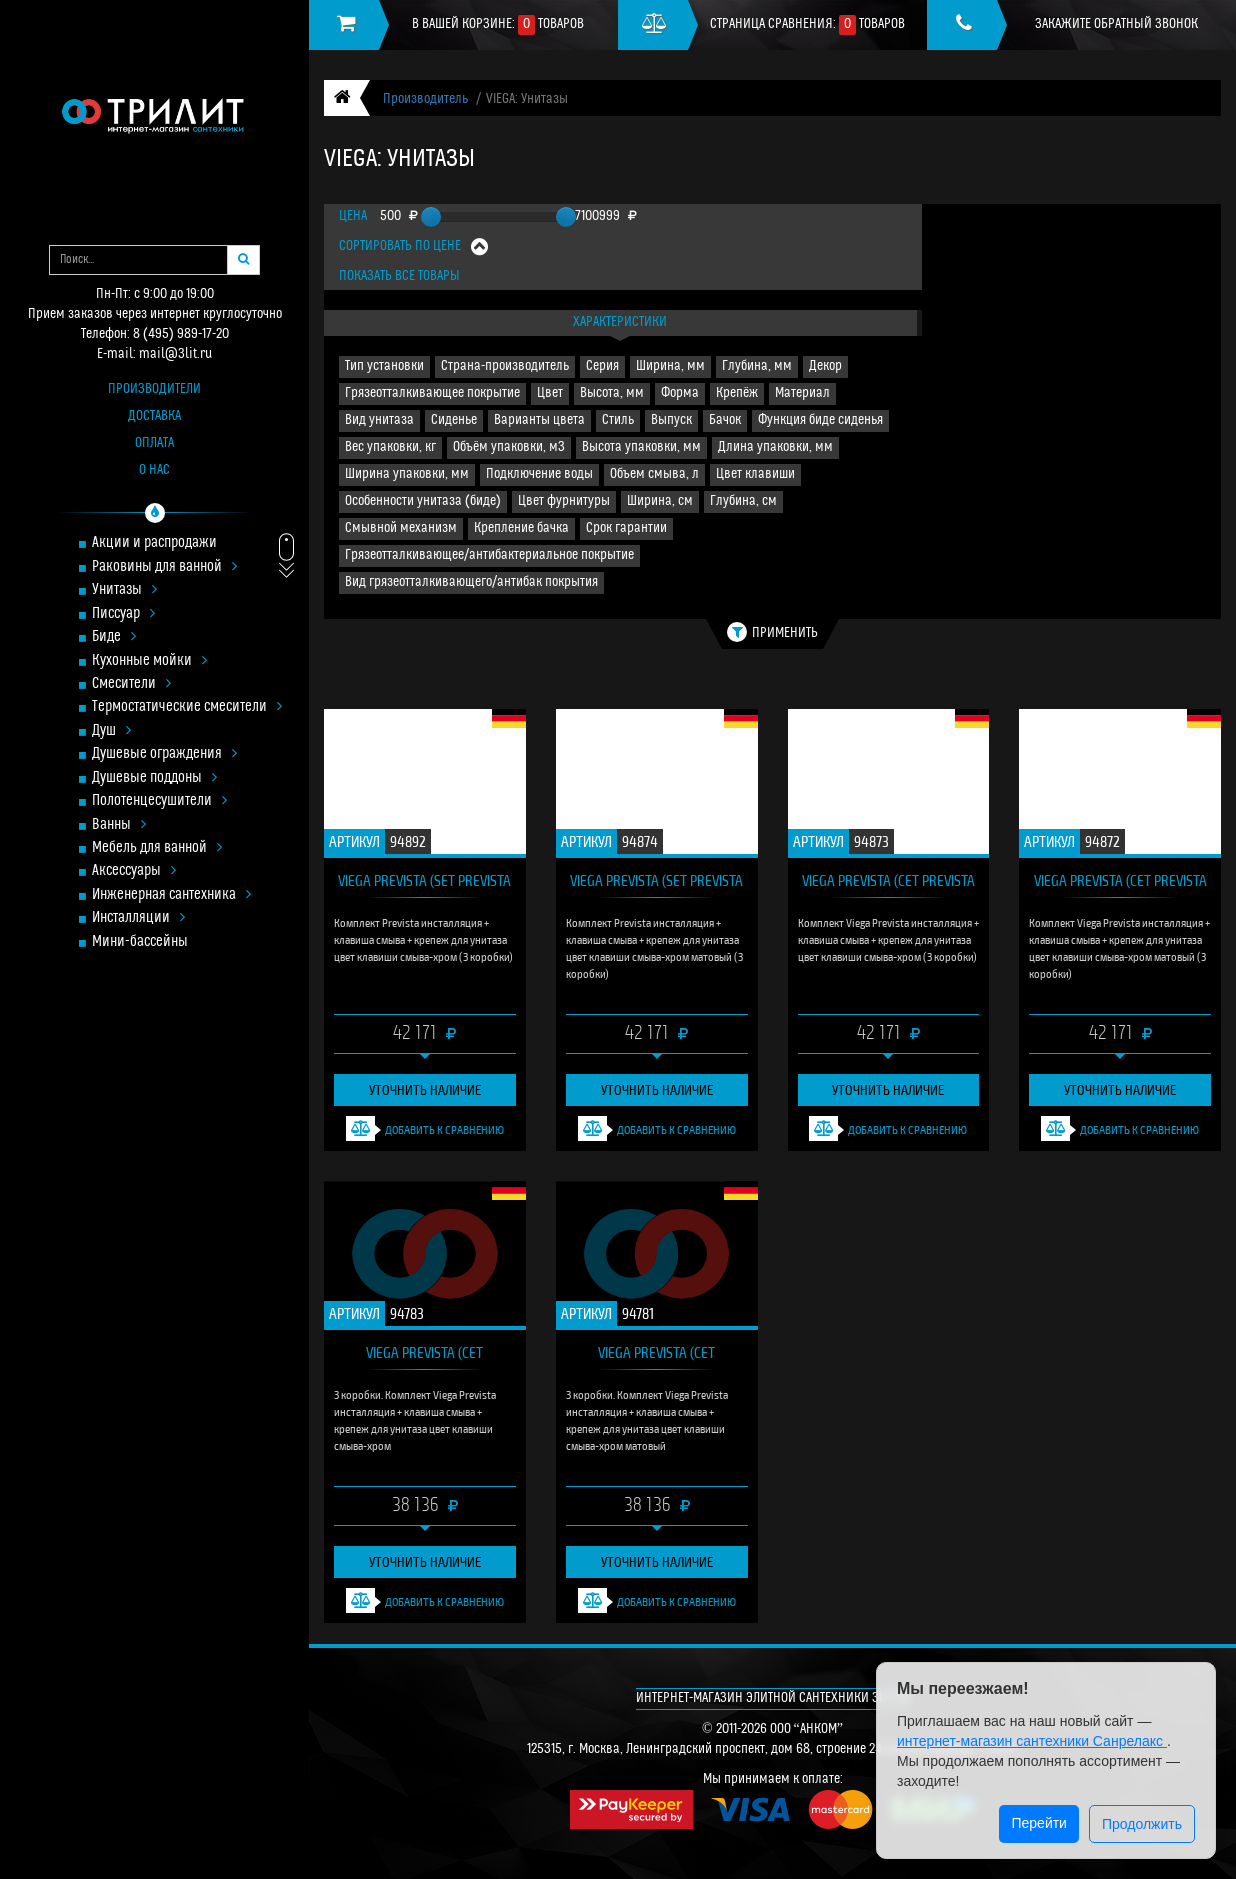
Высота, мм (612, 393)
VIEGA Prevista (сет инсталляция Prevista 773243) (656, 1356)
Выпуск (671, 420)
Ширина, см (660, 501)
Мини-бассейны (140, 942)
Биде (114, 637)
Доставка (154, 416)
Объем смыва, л (654, 474)
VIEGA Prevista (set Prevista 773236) (424, 884)
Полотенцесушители (159, 801)
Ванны (119, 825)
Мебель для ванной (157, 848)
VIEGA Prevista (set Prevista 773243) (656, 884)
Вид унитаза (379, 420)
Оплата (154, 443)
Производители (154, 389)
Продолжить (1142, 1824)
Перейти (1038, 1823)
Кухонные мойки (149, 661)
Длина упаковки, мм (775, 447)
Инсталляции (138, 918)
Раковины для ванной (164, 567)
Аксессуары (134, 871)
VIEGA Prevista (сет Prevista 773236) (888, 884)
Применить (772, 632)
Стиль (618, 420)
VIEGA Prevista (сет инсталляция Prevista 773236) (424, 1356)
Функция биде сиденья (820, 420)
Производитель (425, 99)
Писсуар (123, 614)
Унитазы (124, 590)
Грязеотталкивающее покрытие (432, 393)
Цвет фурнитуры (564, 501)
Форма (680, 393)
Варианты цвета (539, 420)
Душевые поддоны (154, 778)
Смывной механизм (401, 528)
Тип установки (384, 366)
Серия (602, 366)
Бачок (725, 420)
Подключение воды (539, 474)
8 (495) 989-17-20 (181, 334)
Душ (111, 731)
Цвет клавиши (755, 474)
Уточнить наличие (425, 1089)
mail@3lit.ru (175, 354)
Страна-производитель (505, 366)
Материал (802, 393)
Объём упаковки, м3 (509, 447)
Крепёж (737, 393)
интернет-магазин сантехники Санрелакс (1032, 1741)
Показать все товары (399, 276)
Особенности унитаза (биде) (423, 501)
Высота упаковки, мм (641, 447)
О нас (154, 470)
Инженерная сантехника (171, 895)
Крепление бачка (521, 528)
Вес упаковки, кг (390, 447)
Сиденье (454, 420)
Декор (825, 366)
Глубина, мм (757, 366)
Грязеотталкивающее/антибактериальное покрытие (489, 555)
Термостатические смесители (187, 707)
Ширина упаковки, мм (407, 474)
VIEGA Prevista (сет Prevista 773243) (1120, 884)
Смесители (131, 684)
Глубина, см (743, 501)
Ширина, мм (670, 366)
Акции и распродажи (154, 543)
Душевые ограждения (164, 754)
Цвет (550, 393)
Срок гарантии (626, 528)
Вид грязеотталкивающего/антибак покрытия (471, 582)
